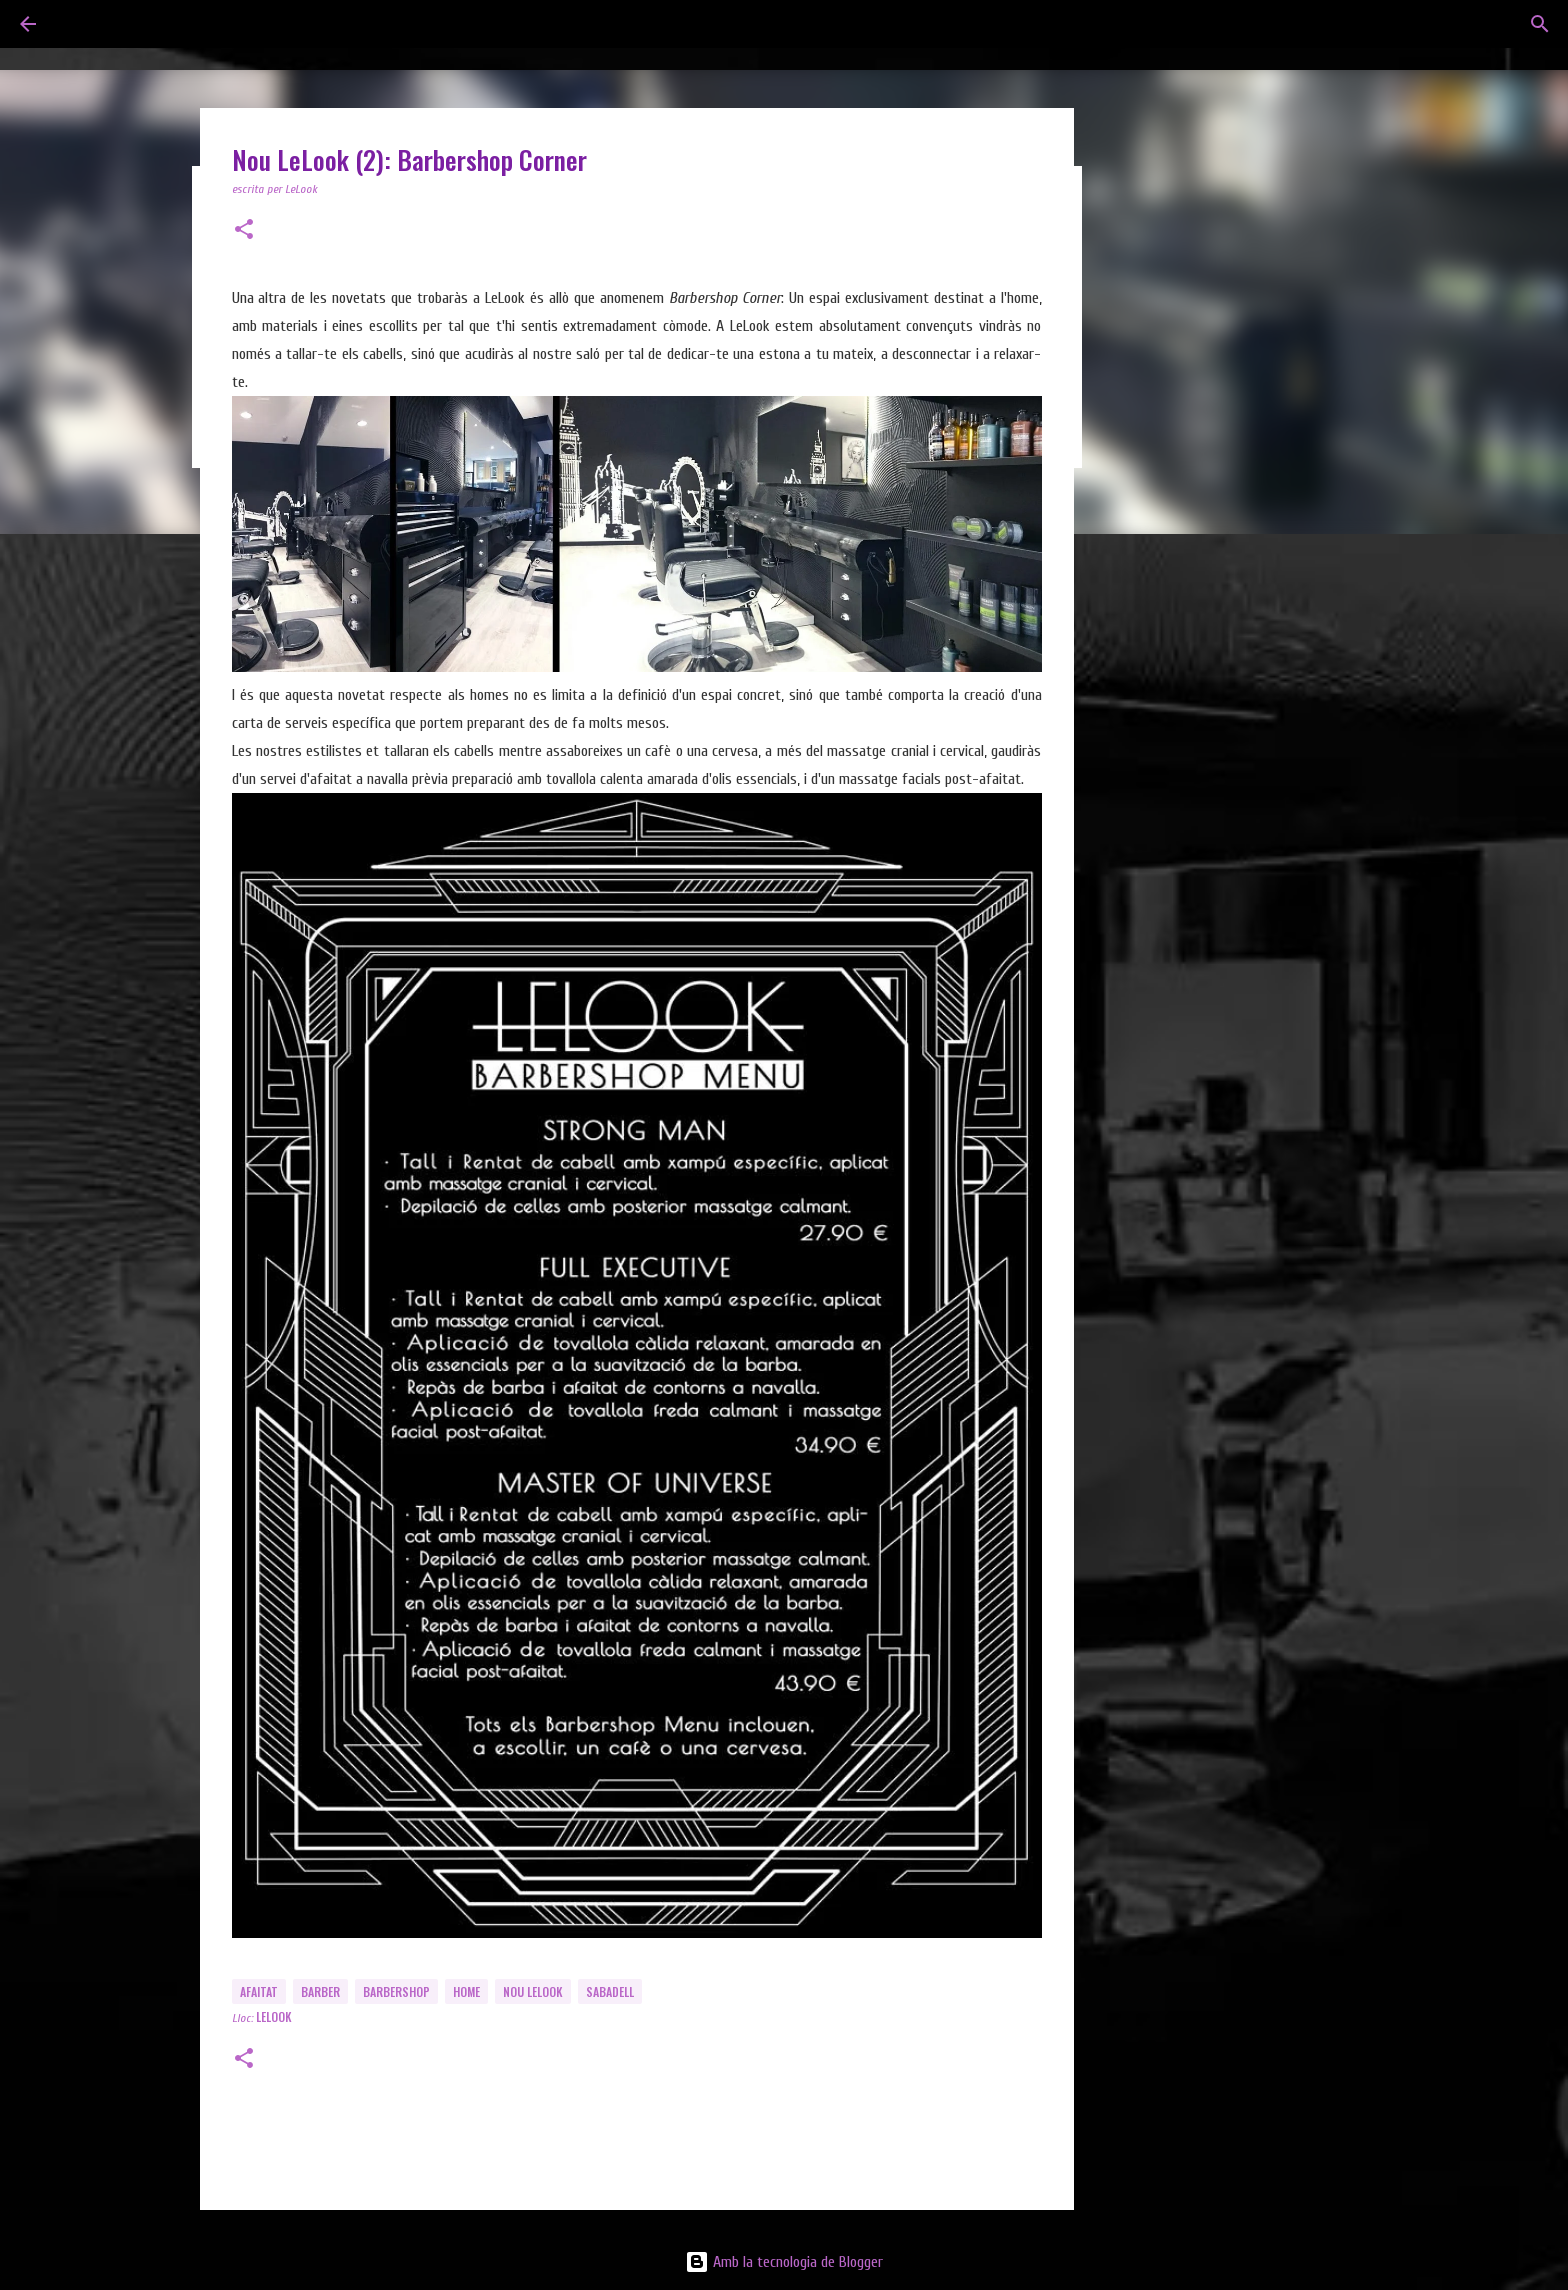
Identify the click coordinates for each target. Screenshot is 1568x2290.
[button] (244, 230)
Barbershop (396, 1991)
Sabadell (610, 1991)
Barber (320, 1991)
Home (466, 1991)
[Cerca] (1540, 24)
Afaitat (259, 1991)
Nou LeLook (533, 1991)
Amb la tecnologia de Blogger (784, 2262)
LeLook (274, 2016)
